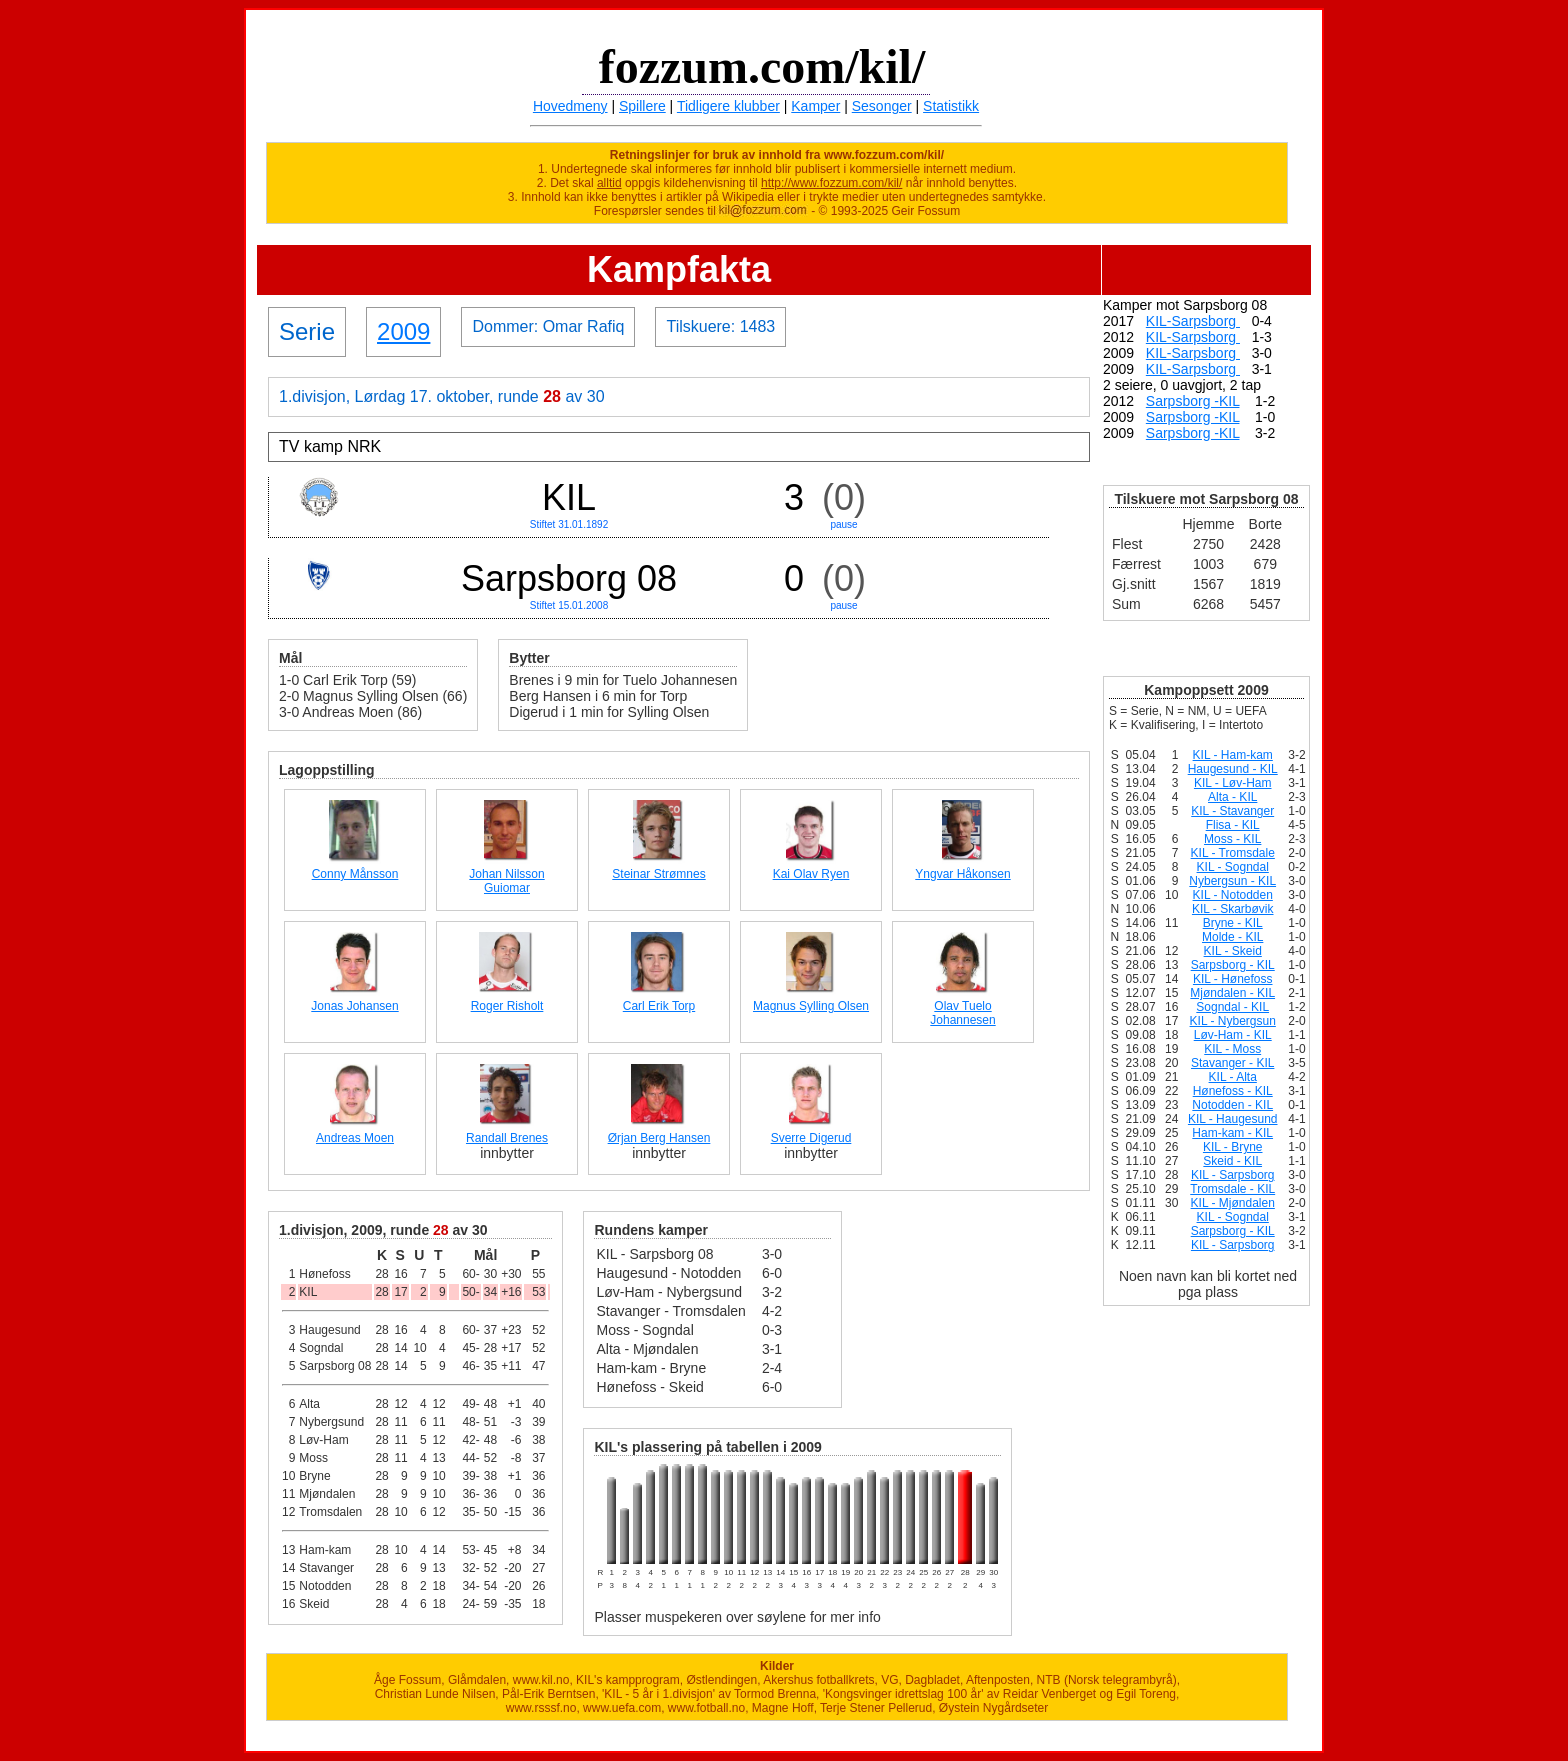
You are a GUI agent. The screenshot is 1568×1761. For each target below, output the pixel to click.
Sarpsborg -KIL (1193, 401)
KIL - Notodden (1233, 895)
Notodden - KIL (1232, 1105)
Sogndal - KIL (1232, 1007)
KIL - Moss (1232, 1049)
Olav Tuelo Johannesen (962, 1013)
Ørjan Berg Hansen (659, 1138)
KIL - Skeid (1233, 951)
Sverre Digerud (811, 1138)
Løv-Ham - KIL (1233, 1035)
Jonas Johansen (354, 1006)
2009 (403, 331)
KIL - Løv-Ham (1233, 783)
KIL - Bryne (1233, 1147)
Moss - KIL (1232, 839)
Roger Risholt (507, 1006)
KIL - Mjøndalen (1233, 1203)
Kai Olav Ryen (811, 874)
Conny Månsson (355, 874)
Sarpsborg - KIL (1233, 965)
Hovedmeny (570, 106)
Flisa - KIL (1233, 825)
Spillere (642, 106)
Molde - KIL (1232, 937)
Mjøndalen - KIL (1232, 993)
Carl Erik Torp (659, 1006)
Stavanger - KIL (1232, 1063)
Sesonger (882, 106)
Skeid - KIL (1232, 1161)
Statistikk (951, 106)
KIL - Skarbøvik (1233, 909)
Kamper (815, 106)
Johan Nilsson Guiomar (506, 881)
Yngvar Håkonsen (962, 874)
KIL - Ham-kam (1233, 755)
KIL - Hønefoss (1233, 979)
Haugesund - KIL (1233, 769)
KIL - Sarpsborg (1233, 1175)
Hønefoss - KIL (1233, 1091)
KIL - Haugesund (1233, 1119)
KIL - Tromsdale (1233, 853)
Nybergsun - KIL (1232, 881)
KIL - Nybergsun (1233, 1021)
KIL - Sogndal (1233, 867)
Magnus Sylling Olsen (811, 1006)
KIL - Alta (1233, 1077)
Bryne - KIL (1233, 923)
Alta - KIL (1232, 797)
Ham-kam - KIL (1232, 1133)
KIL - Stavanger (1232, 811)
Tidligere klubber (728, 106)
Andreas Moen (355, 1138)
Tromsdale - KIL (1232, 1189)
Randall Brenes (507, 1138)
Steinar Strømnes (658, 874)
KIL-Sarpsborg (1193, 321)
